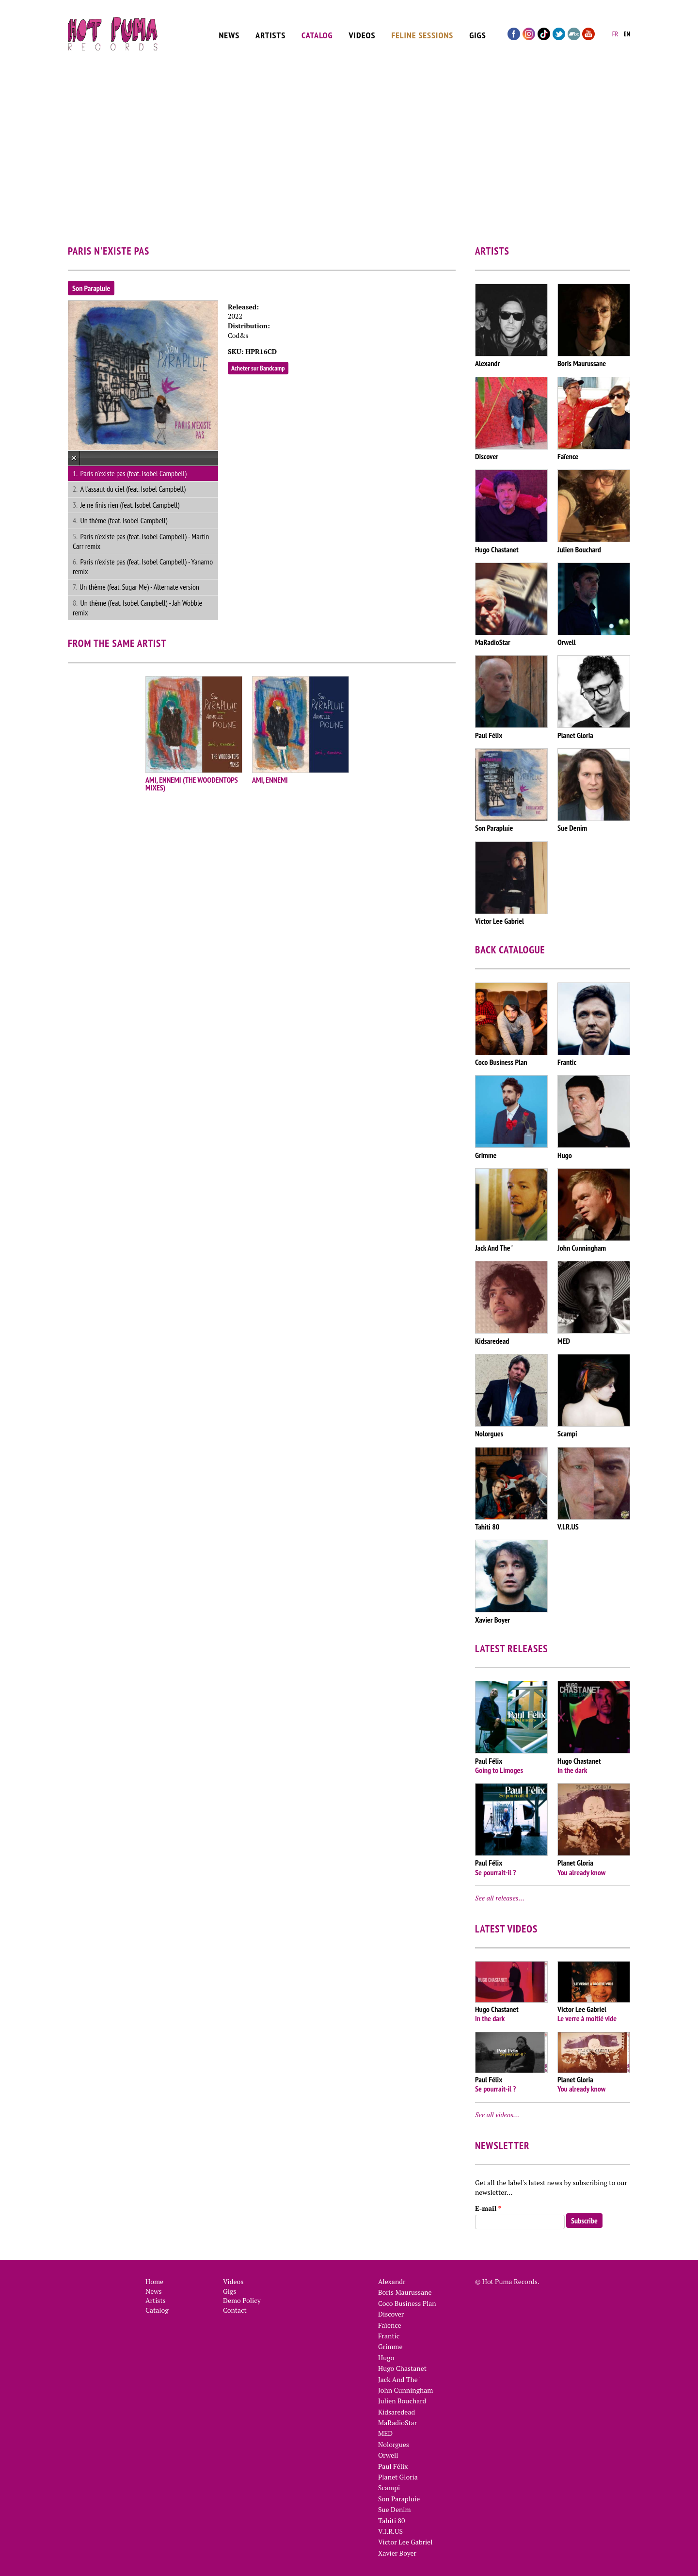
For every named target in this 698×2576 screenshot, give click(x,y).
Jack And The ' (399, 2379)
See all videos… (497, 2114)
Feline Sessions (422, 32)
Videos (362, 32)
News (229, 32)
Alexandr (391, 2281)
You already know (581, 1872)
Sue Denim (394, 2509)
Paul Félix (393, 2466)
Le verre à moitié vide (587, 2018)
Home (154, 2281)
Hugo (386, 2357)
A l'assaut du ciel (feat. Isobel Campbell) (132, 489)
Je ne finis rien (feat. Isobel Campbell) (129, 505)
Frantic (388, 2335)
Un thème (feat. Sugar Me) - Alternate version (139, 587)
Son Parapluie (91, 288)
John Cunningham (405, 2390)
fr (615, 31)
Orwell (388, 2455)
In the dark (572, 1770)
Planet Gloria (398, 2476)
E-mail (488, 2208)
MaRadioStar (397, 2422)
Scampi (389, 2487)
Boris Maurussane (405, 2292)
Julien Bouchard (402, 2400)
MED (385, 2433)
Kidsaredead (396, 2411)
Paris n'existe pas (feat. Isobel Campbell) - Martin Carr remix (141, 541)
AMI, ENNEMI (270, 780)
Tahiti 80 (391, 2520)
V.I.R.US (390, 2531)
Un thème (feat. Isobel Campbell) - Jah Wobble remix (137, 607)
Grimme (390, 2346)
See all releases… (499, 1897)
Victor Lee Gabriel (405, 2541)
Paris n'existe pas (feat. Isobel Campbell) (133, 473)
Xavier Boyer (397, 2553)
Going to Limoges (499, 1770)
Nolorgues (393, 2444)
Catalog (317, 32)
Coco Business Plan (407, 2303)
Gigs (477, 32)
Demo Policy (242, 2300)
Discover (391, 2313)
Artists (270, 32)
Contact (235, 2310)
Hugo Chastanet (402, 2368)
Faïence (389, 2325)
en (626, 31)
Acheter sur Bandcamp (258, 368)
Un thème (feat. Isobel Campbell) (123, 520)
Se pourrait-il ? (495, 1872)
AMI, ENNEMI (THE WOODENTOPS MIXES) (191, 783)
